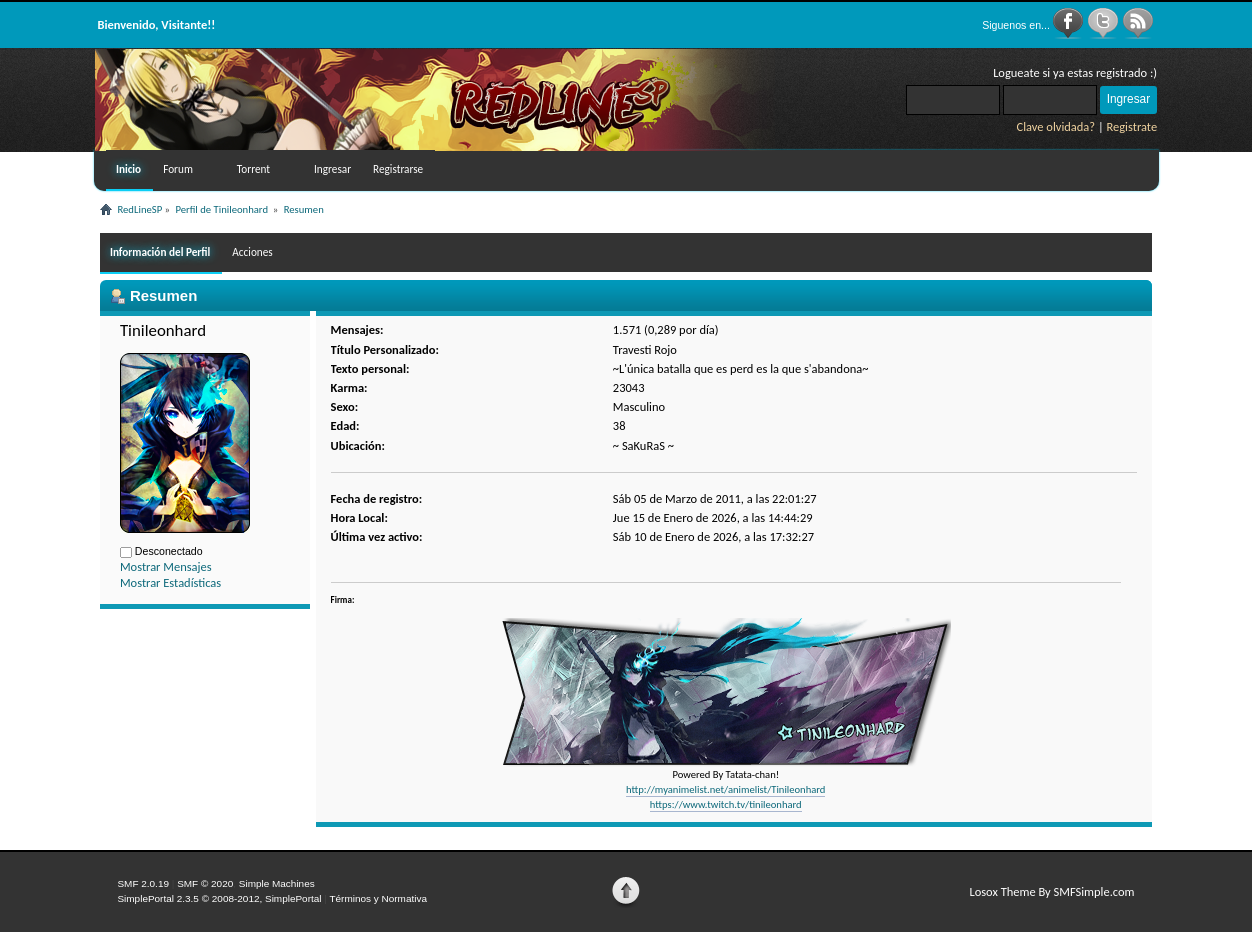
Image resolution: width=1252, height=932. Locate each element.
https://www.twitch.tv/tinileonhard (726, 804)
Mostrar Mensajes (166, 566)
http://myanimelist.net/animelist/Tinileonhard (725, 789)
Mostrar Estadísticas (170, 582)
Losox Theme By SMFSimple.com (1051, 891)
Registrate (1132, 126)
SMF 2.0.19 (143, 883)
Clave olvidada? (1056, 126)
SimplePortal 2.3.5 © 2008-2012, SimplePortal (219, 898)
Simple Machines (277, 883)
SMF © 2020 (205, 883)
